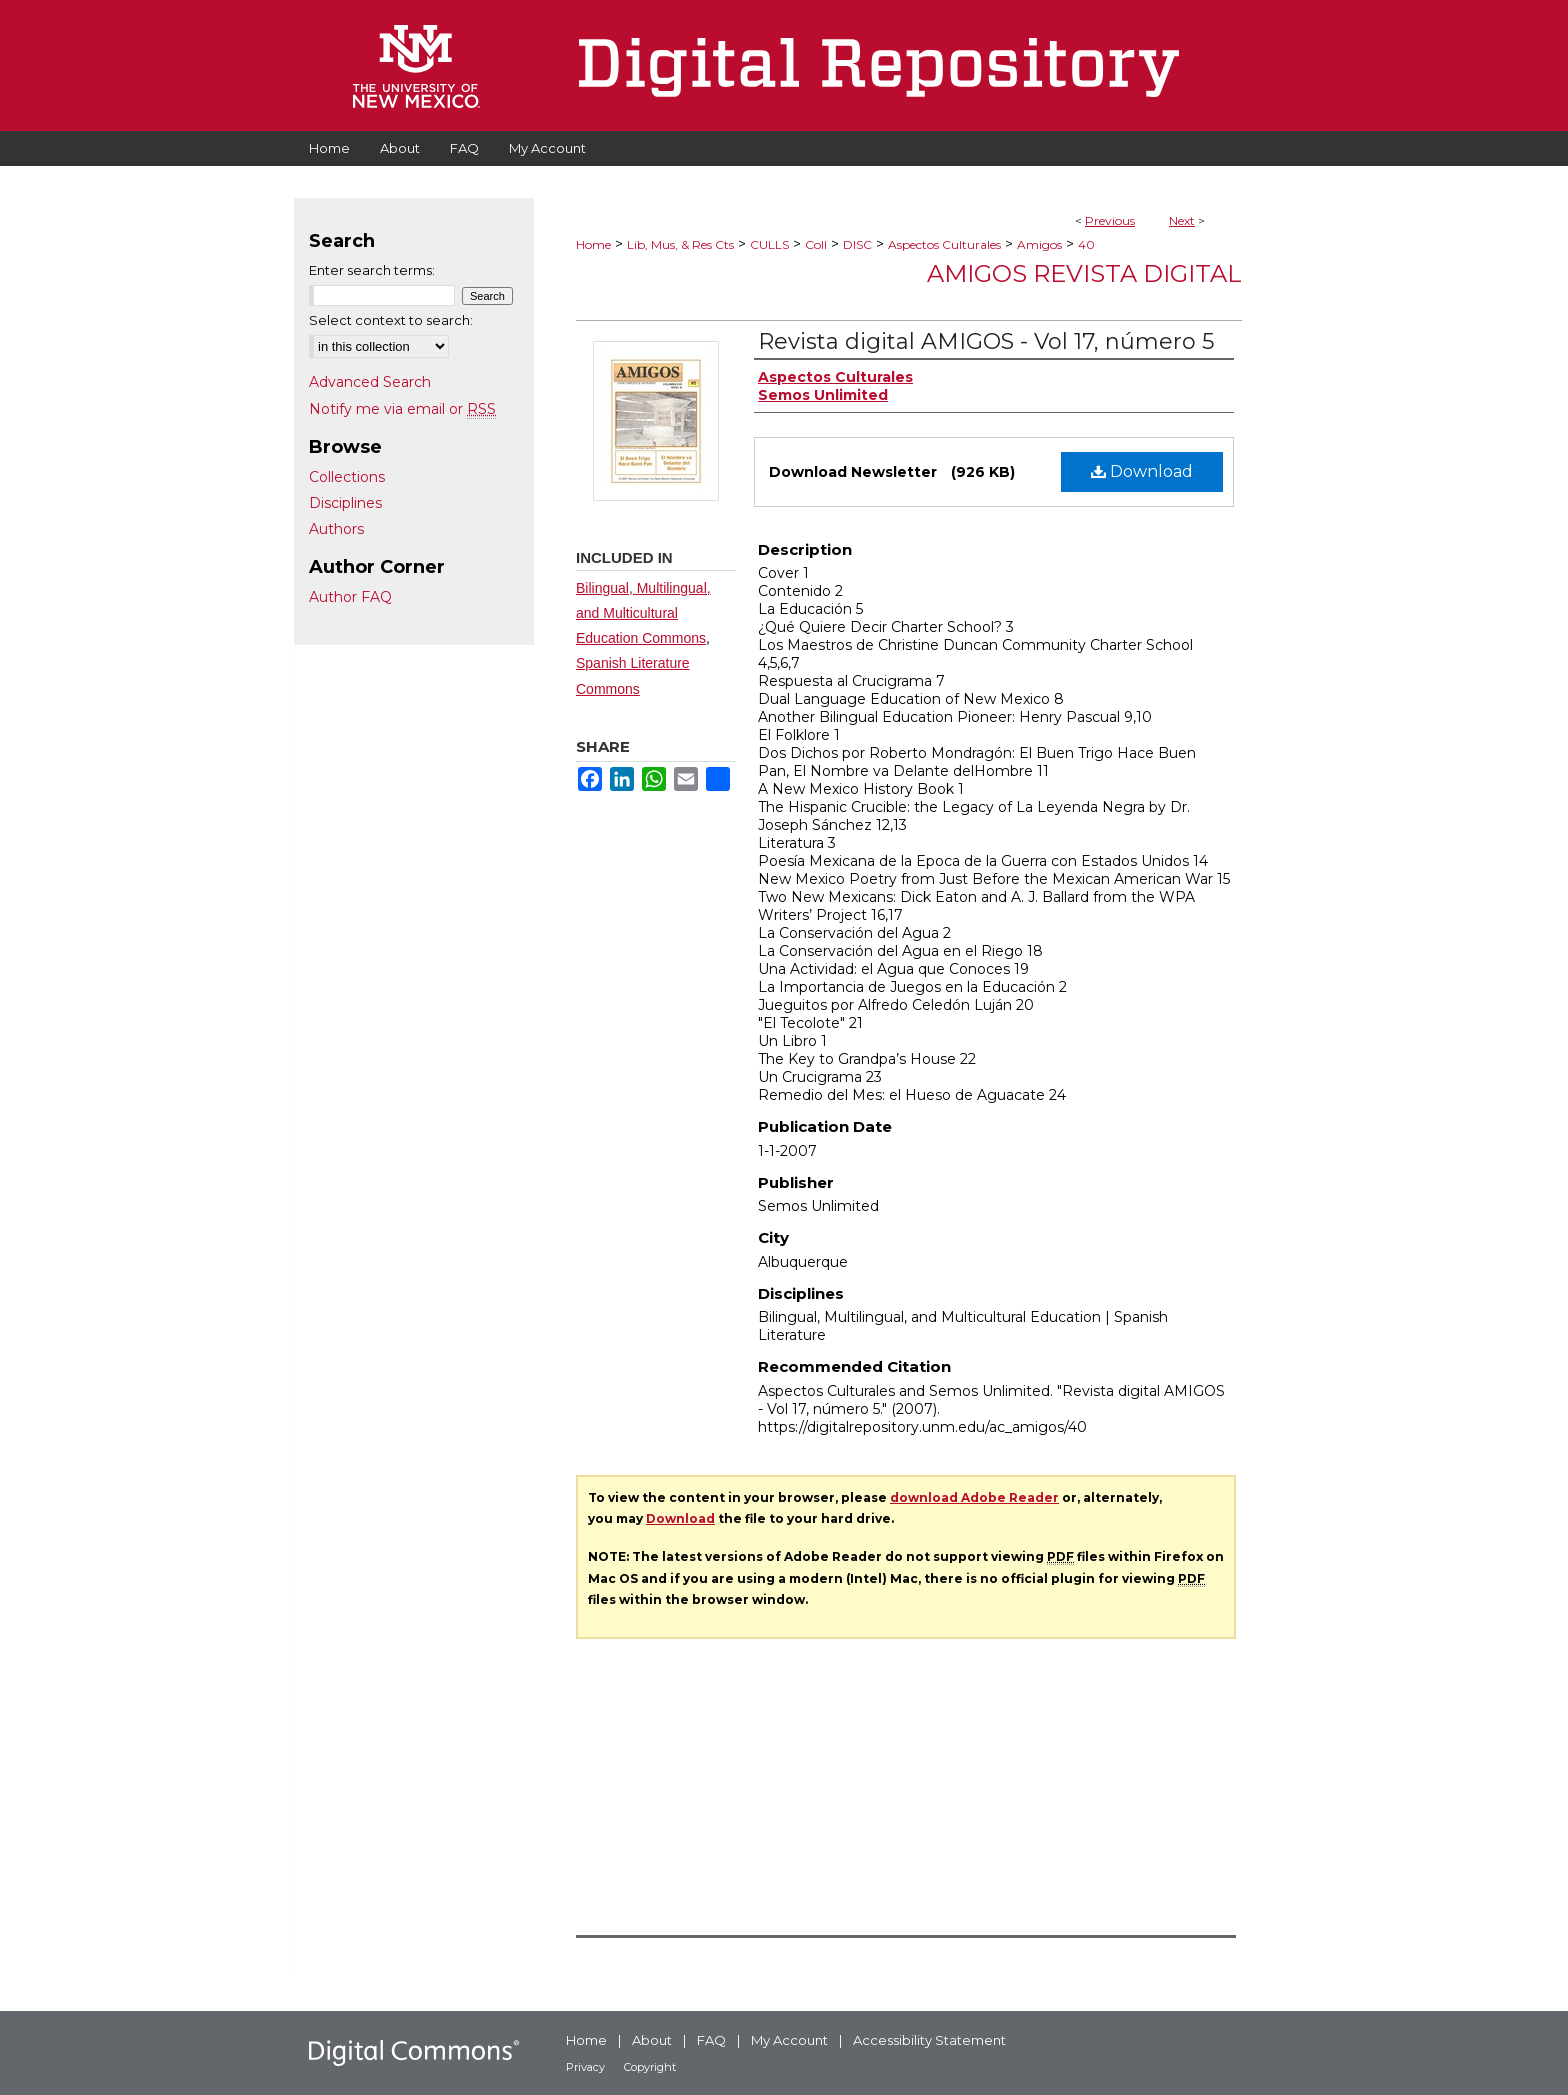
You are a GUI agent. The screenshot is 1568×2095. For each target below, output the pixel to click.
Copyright (650, 2067)
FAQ (711, 2040)
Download (1142, 471)
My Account (789, 2040)
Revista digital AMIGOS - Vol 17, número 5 (986, 341)
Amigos (1039, 244)
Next (1182, 220)
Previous (1110, 220)
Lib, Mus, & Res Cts (680, 244)
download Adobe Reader (974, 1497)
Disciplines (345, 503)
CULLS (769, 244)
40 (1086, 244)
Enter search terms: (372, 270)
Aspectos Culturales (944, 244)
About (652, 2040)
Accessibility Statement (929, 2040)
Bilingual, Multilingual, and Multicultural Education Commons (643, 613)
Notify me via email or (402, 409)
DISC (857, 244)
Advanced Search (370, 382)
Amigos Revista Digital (1084, 273)
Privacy (585, 2067)
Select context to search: (391, 320)
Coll (816, 244)
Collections (347, 477)
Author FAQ (350, 597)
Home (593, 244)
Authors (336, 529)
